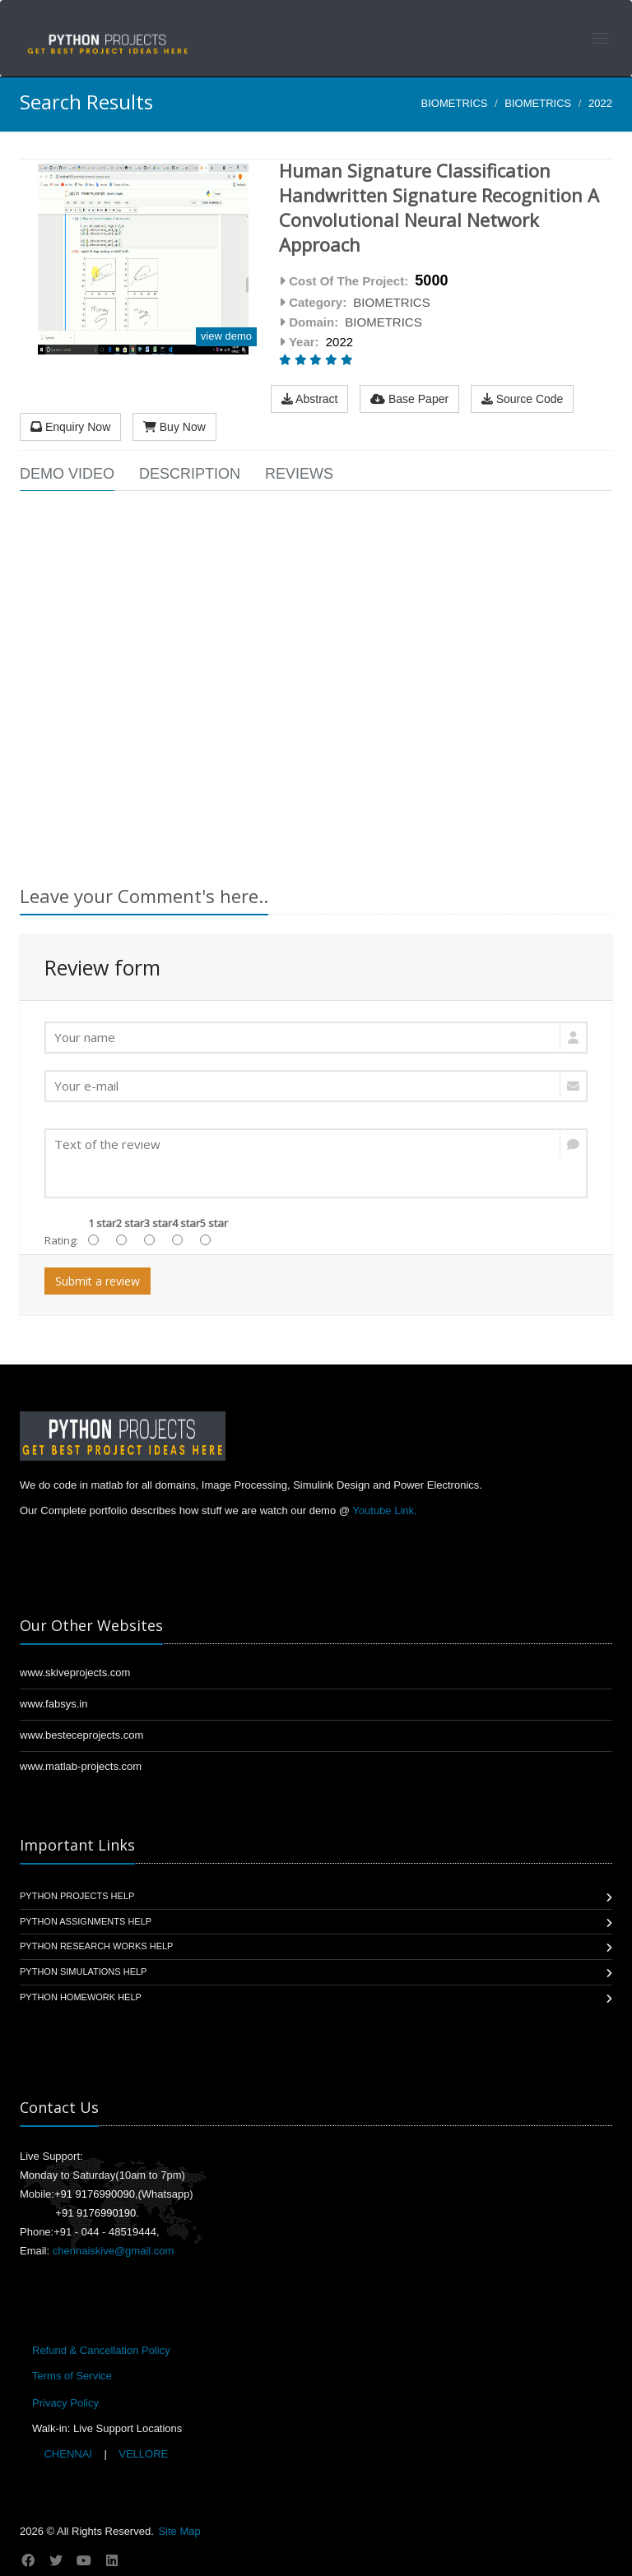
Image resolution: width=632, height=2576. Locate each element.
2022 (600, 103)
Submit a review (97, 1281)
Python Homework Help (81, 1997)
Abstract (309, 398)
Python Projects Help (77, 1896)
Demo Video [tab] (67, 474)
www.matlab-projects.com (81, 1766)
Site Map (179, 2531)
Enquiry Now (70, 426)
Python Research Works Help (96, 1946)
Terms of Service (72, 2376)
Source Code (522, 398)
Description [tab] (189, 474)
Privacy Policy (65, 2403)
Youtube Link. (384, 1510)
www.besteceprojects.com (81, 1735)
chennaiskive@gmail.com (113, 2251)
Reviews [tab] (299, 474)
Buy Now (174, 426)
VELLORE (142, 2454)
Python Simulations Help (83, 1971)
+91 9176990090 (94, 2194)
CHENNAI (68, 2454)
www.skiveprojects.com (75, 1672)
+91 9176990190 (95, 2213)
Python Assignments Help (85, 1921)
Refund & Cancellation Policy (101, 2350)
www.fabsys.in (53, 1704)
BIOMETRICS (454, 103)
